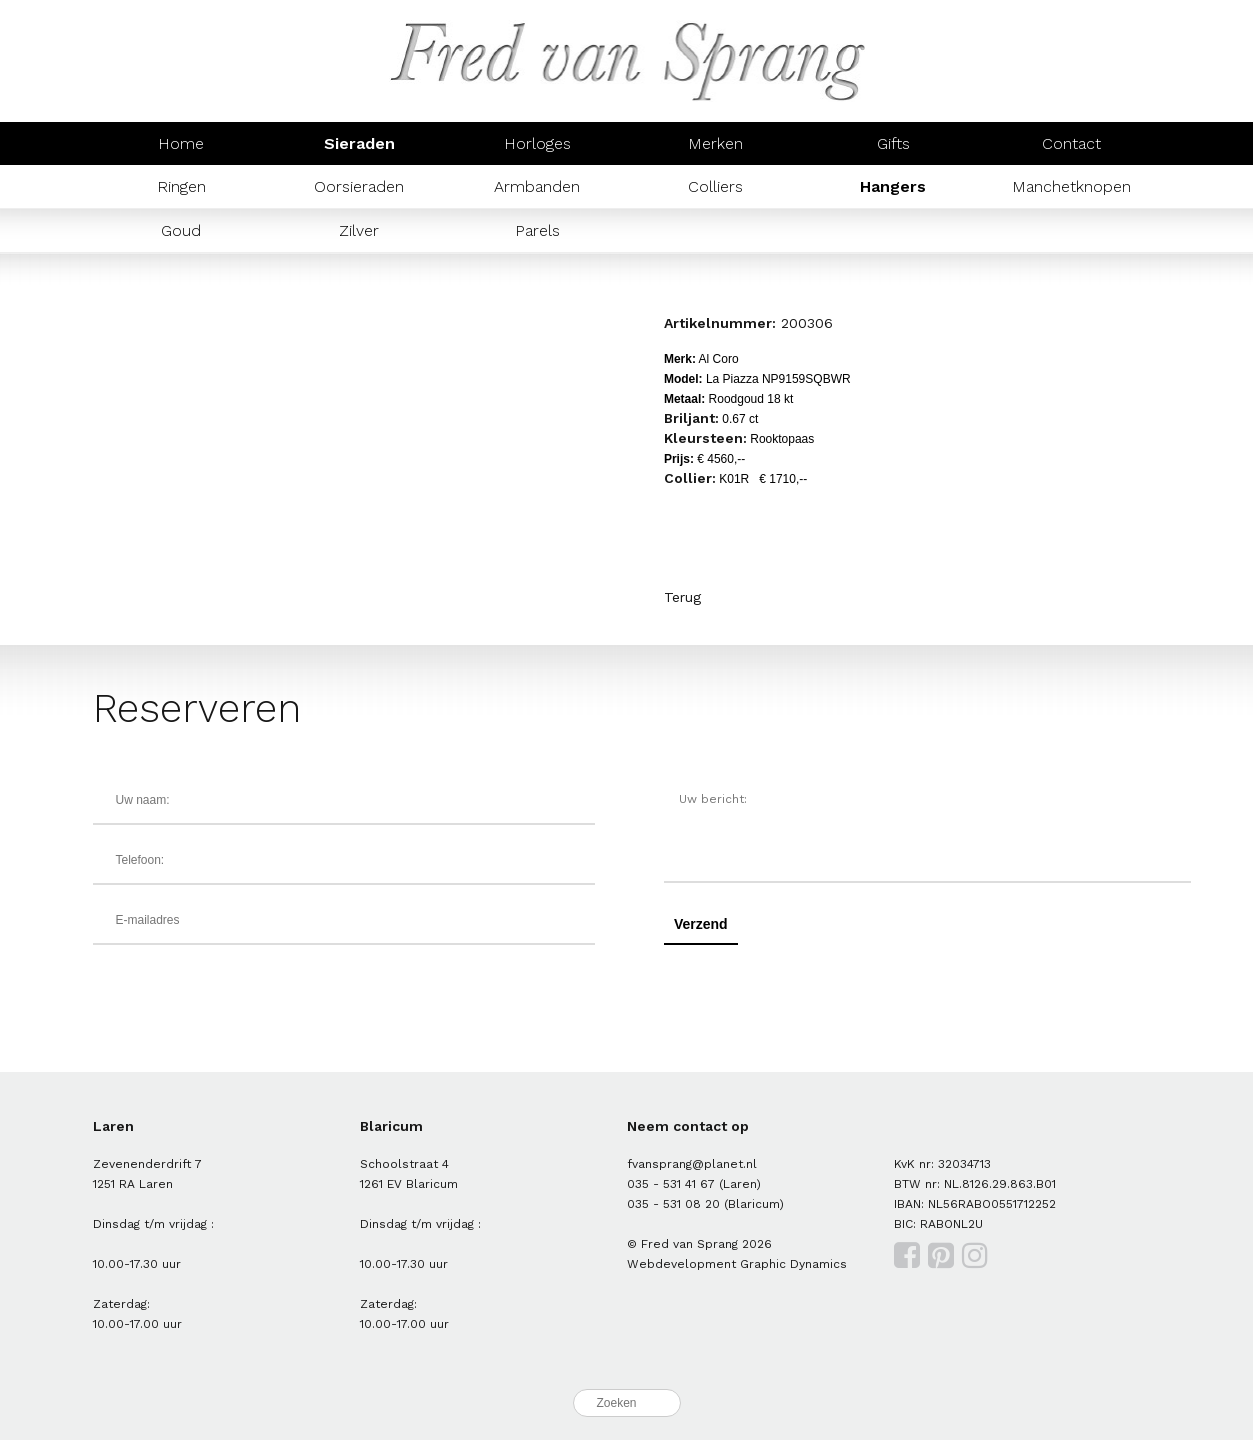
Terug (682, 597)
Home (181, 143)
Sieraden (359, 143)
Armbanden (537, 186)
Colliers (715, 186)
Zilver (359, 230)
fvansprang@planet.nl (692, 1164)
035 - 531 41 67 (671, 1184)
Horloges (537, 143)
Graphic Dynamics (793, 1264)
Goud (181, 230)
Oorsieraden (359, 186)
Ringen (181, 186)
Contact (1071, 143)
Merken (715, 143)
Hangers (893, 186)
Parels (537, 230)
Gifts (893, 143)
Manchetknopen (1071, 186)
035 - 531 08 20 (673, 1204)
